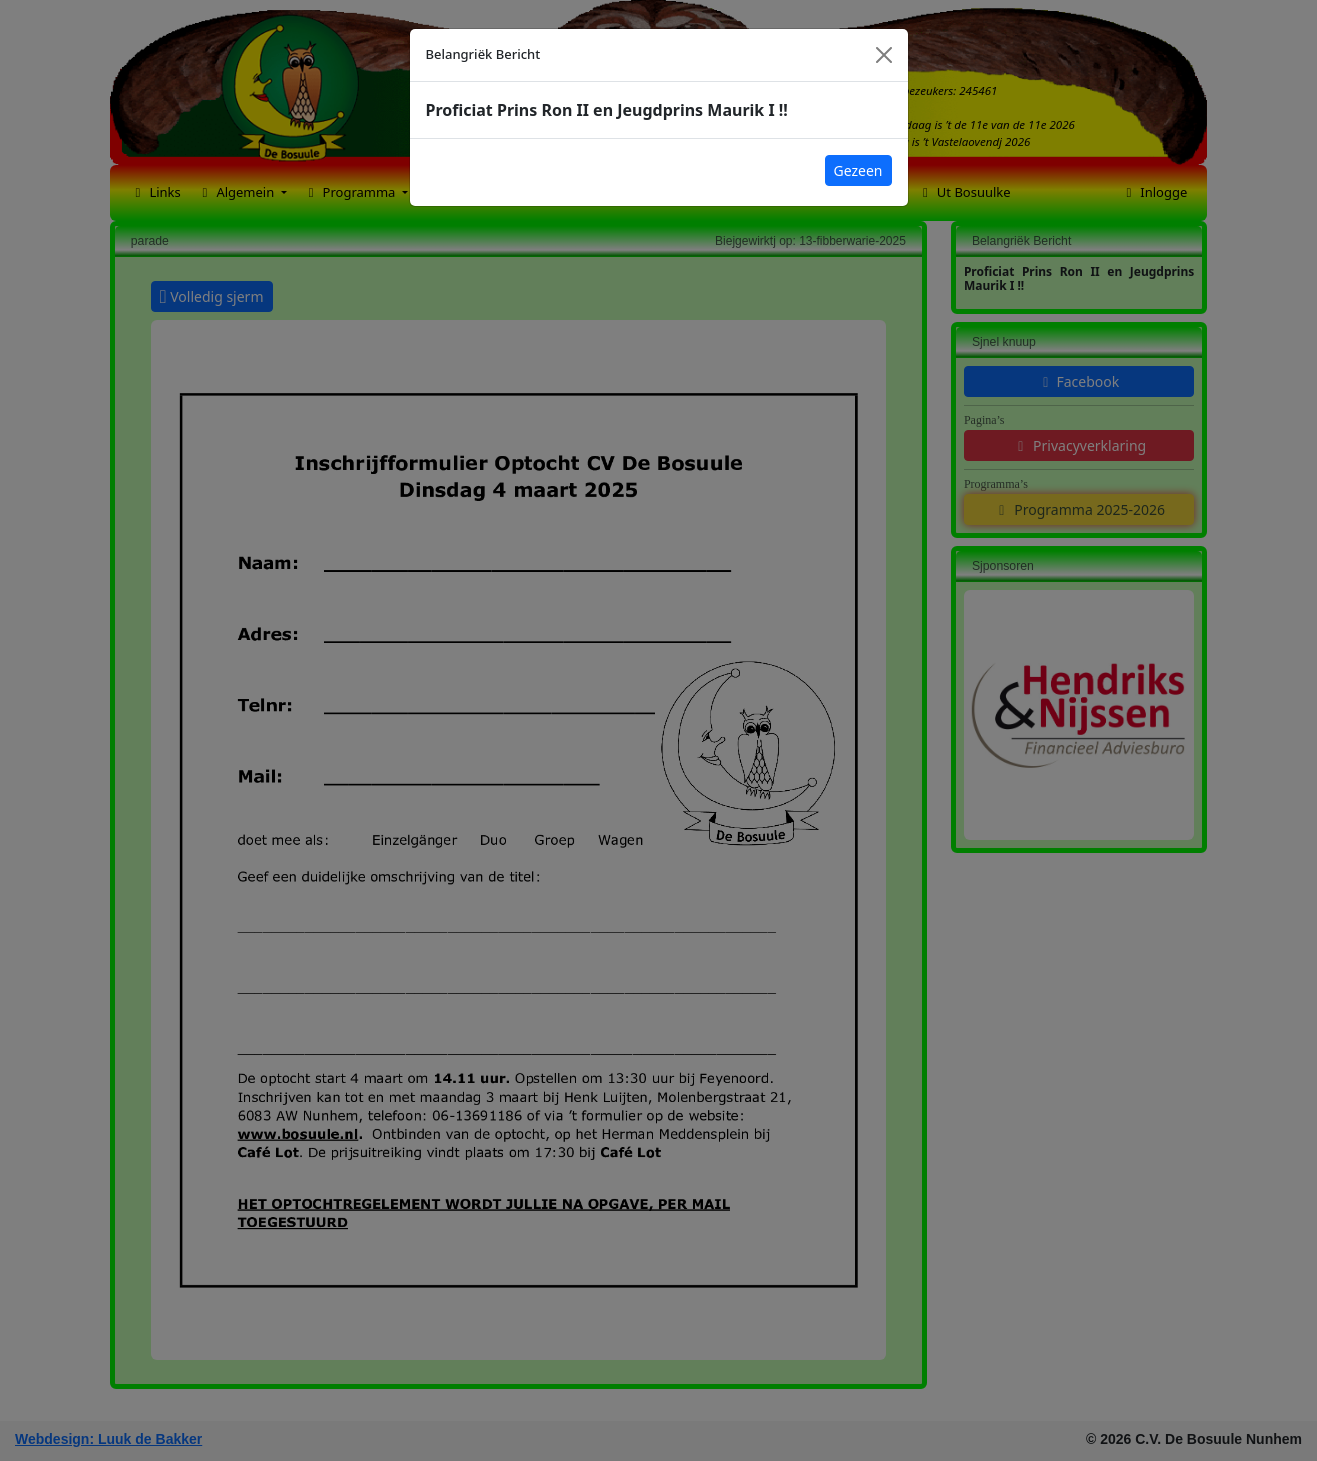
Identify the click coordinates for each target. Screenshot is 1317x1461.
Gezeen (858, 170)
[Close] (884, 55)
